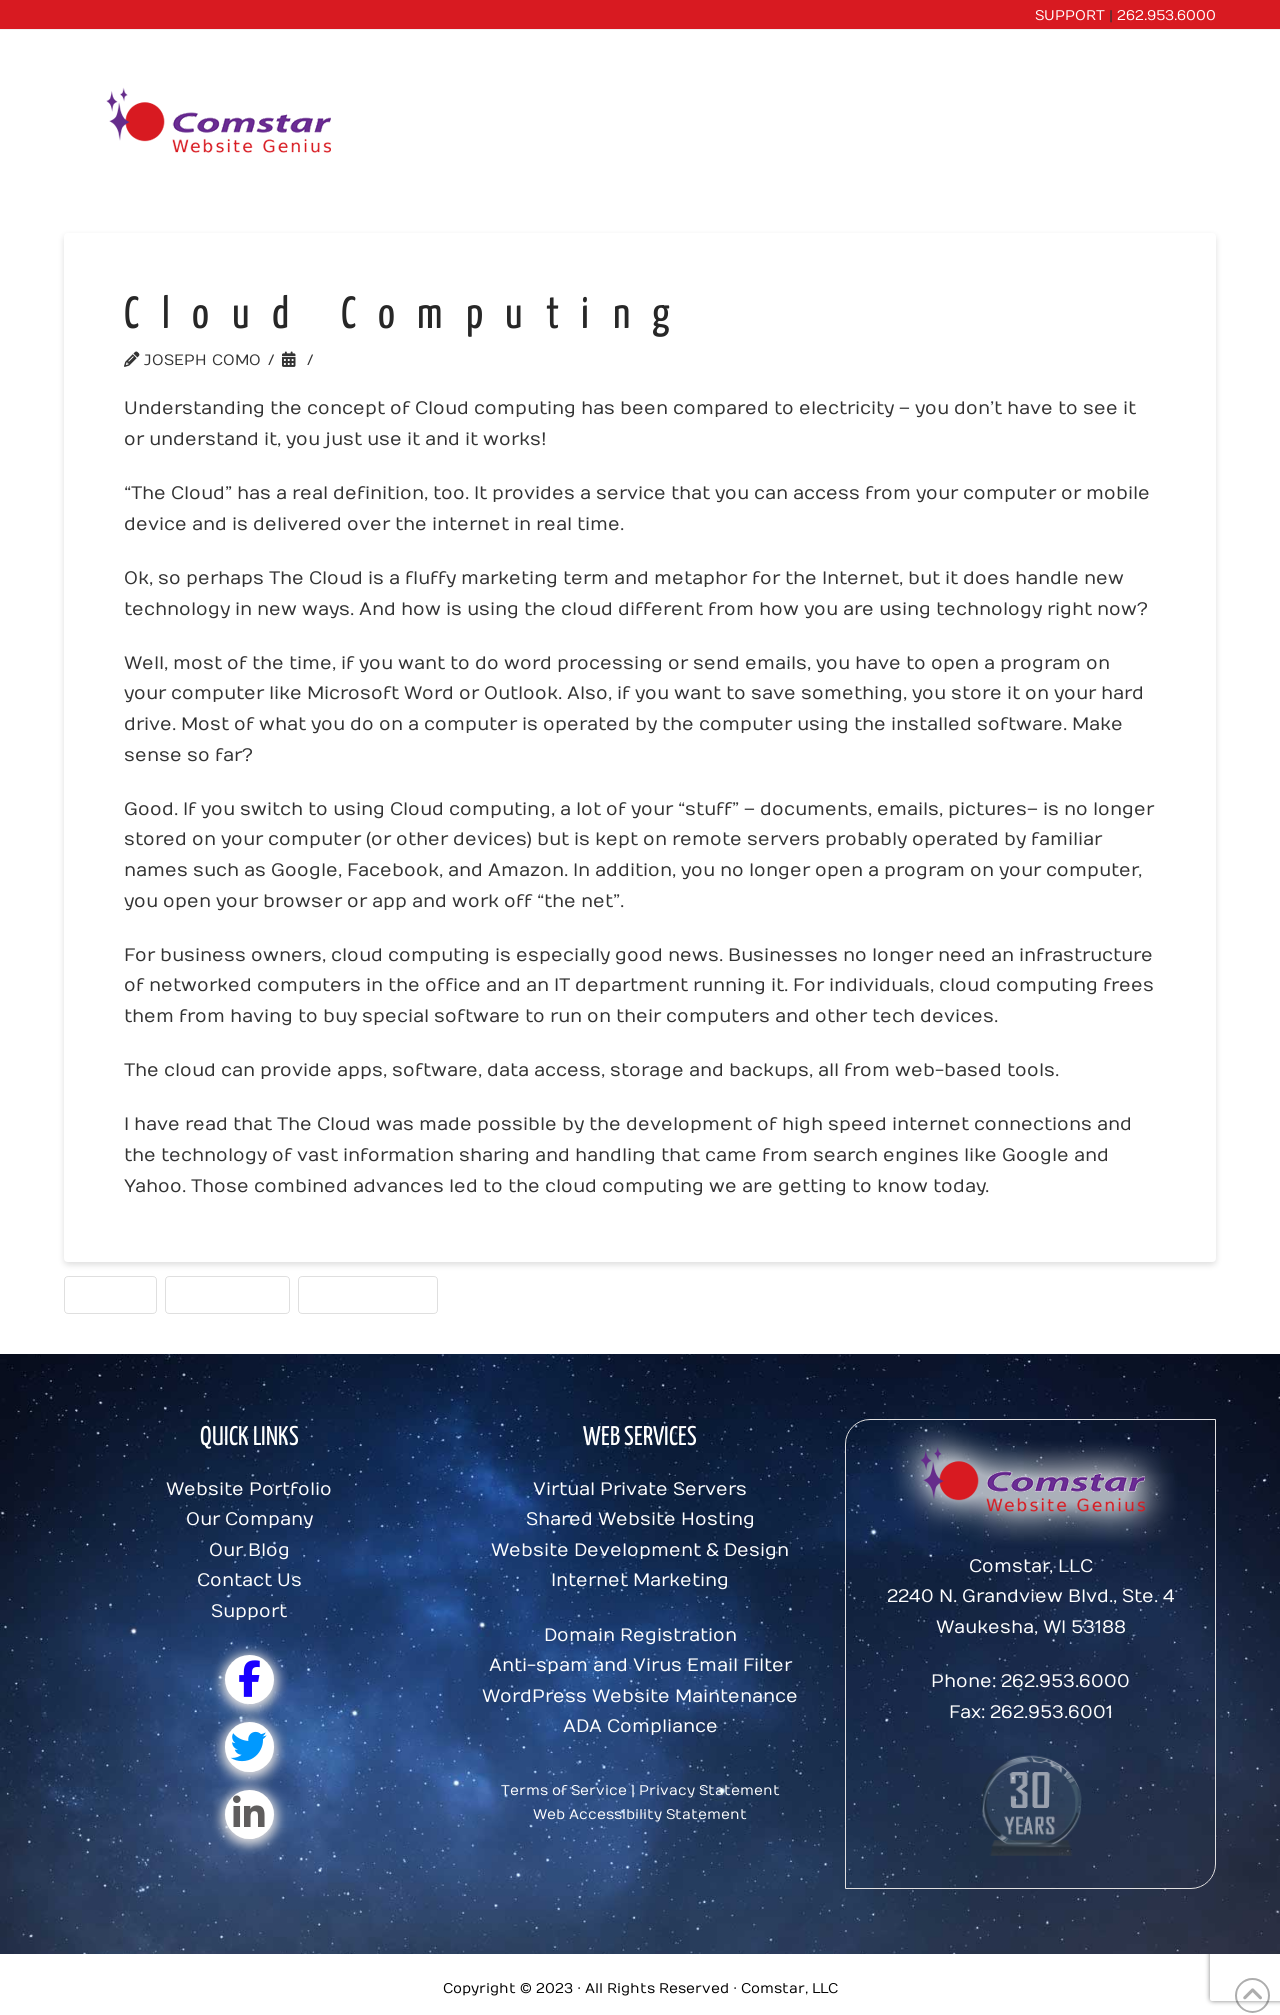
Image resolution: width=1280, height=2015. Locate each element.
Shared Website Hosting (640, 1519)
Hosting (110, 1294)
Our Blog (249, 1550)
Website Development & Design (640, 1550)
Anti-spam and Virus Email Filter (640, 1665)
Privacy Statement (709, 1790)
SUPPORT (1070, 15)
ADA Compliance (640, 1726)
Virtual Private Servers (640, 1489)
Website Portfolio (249, 1489)
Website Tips (380, 360)
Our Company (249, 1519)
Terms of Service (564, 1790)
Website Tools (368, 1294)
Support (249, 1611)
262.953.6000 (1166, 15)
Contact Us (249, 1580)
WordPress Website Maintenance (640, 1696)
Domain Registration (640, 1635)
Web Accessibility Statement (640, 1814)
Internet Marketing (640, 1580)
